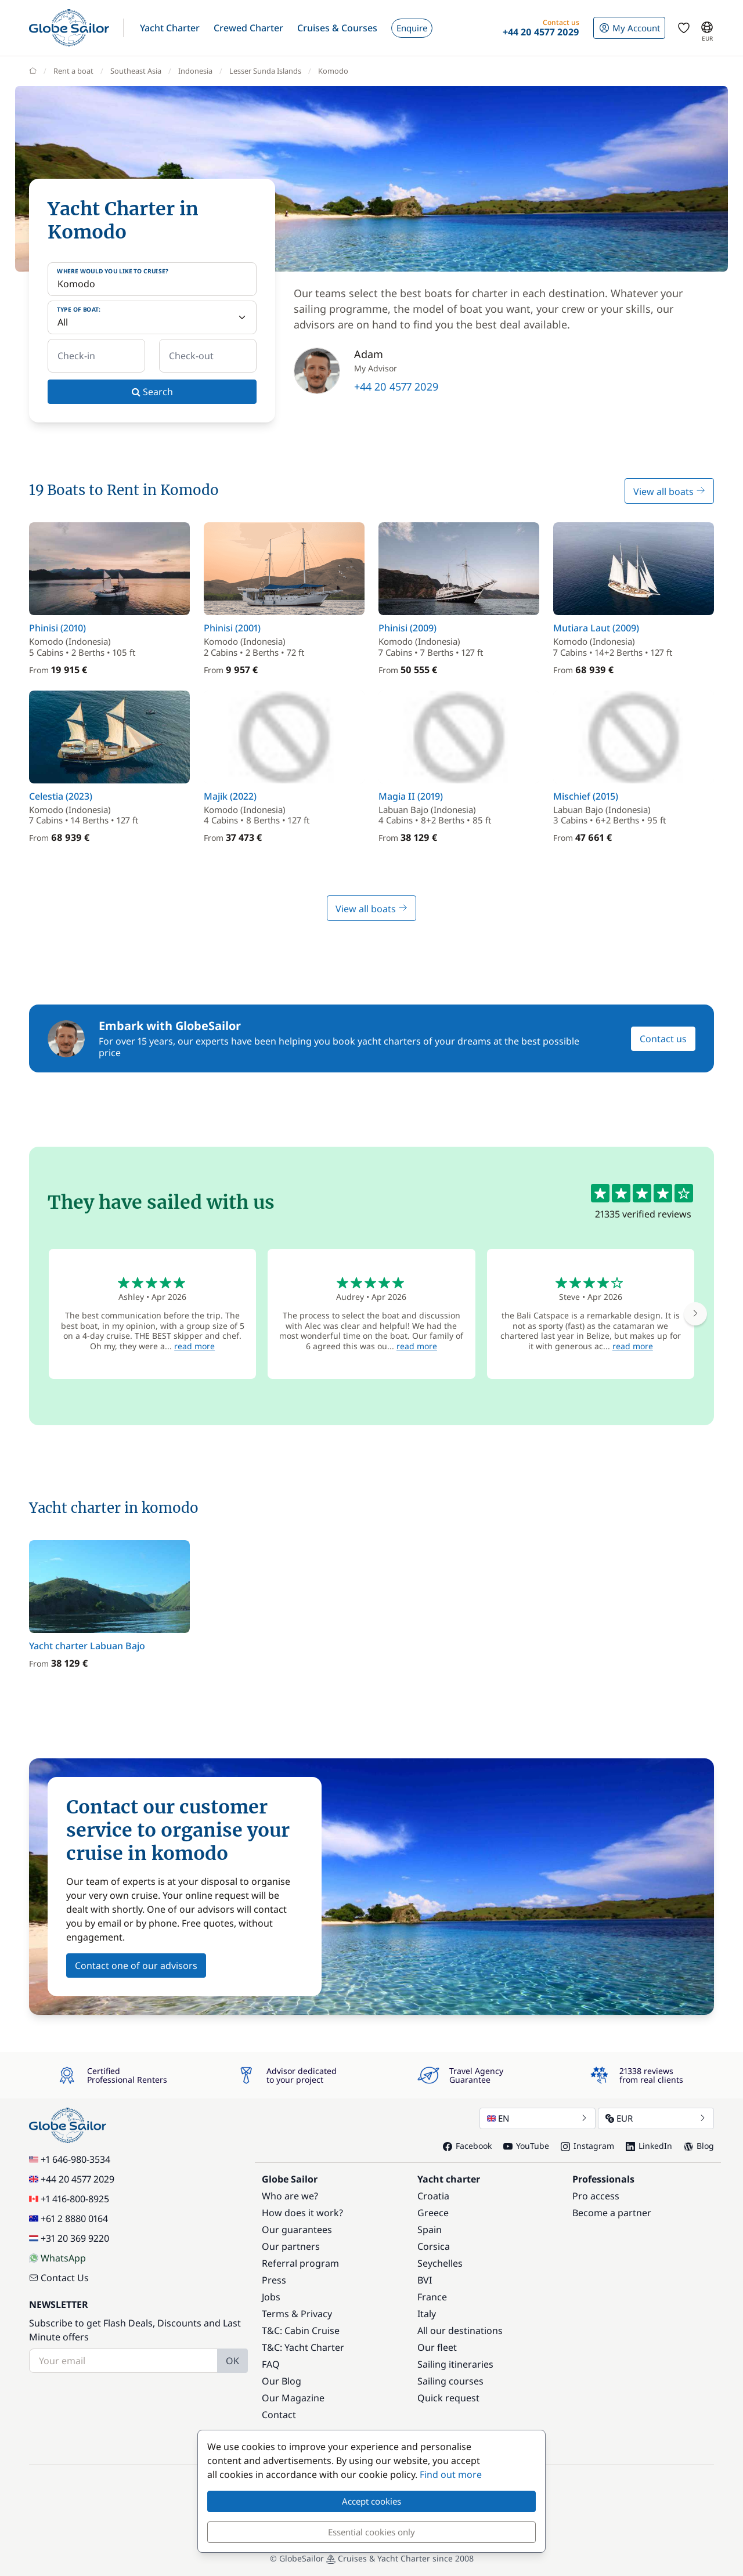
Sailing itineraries (455, 2364)
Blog (699, 2145)
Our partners (291, 2246)
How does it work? (302, 2212)
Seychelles (440, 2263)
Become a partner (611, 2212)
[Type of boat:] (152, 317)
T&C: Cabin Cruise (301, 2330)
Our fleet (437, 2347)
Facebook (467, 2145)
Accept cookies (371, 2501)
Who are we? (290, 2196)
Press (274, 2280)
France (432, 2296)
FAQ (271, 2364)
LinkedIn (649, 2145)
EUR (655, 2118)
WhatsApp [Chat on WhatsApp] (57, 2258)
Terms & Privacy (297, 2313)
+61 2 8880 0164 (68, 2218)
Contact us (663, 1038)
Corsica (433, 2246)
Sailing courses (450, 2381)
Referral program (300, 2263)
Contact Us (59, 2277)
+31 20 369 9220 (69, 2238)
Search (152, 391)
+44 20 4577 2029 (396, 386)
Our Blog (281, 2381)
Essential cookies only (371, 2532)
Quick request (448, 2397)
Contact (279, 2414)
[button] (170, 28)
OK (232, 2360)
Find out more (451, 2474)
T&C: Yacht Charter (303, 2347)
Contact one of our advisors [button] (136, 1965)
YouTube (526, 2145)
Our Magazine (293, 2397)
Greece (433, 2212)
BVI (424, 2280)
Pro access (595, 2196)
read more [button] (194, 1346)
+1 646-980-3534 (69, 2159)
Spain (429, 2229)
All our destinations (460, 2330)
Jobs (271, 2296)
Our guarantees (297, 2229)
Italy (426, 2313)
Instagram (587, 2145)
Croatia (433, 2196)
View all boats (669, 491)
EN (537, 2118)
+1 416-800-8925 (69, 2198)
